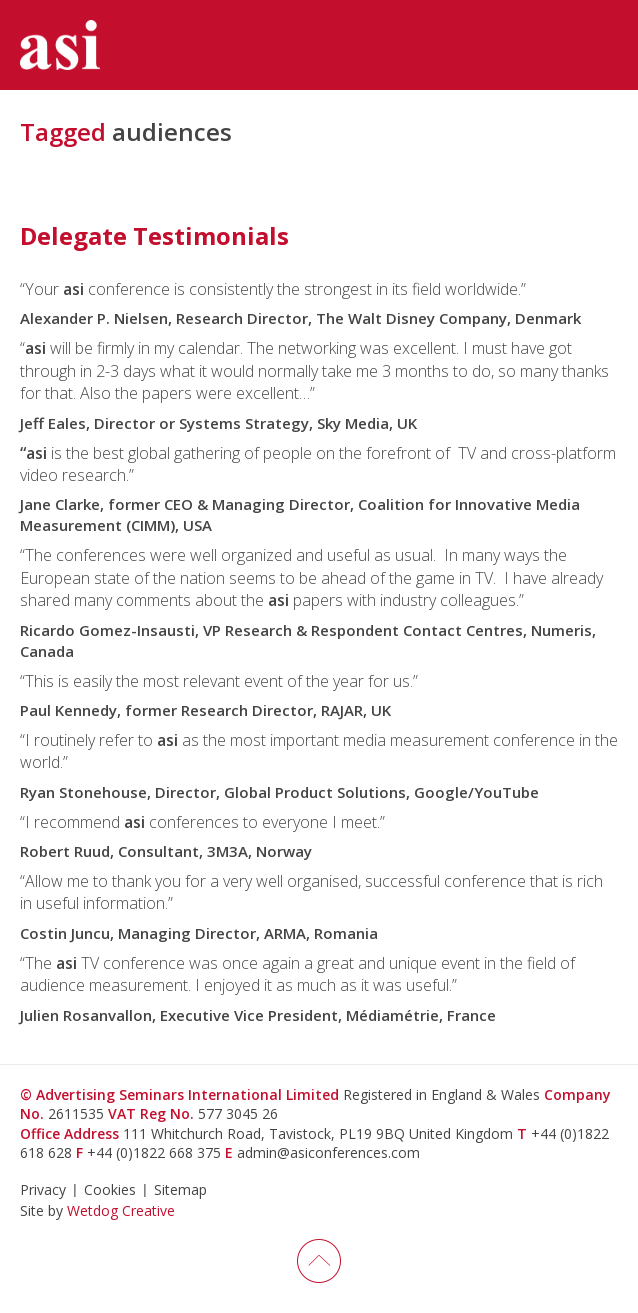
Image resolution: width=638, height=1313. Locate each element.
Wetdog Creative (121, 1210)
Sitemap (180, 1189)
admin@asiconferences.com (328, 1152)
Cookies (110, 1189)
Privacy (43, 1189)
